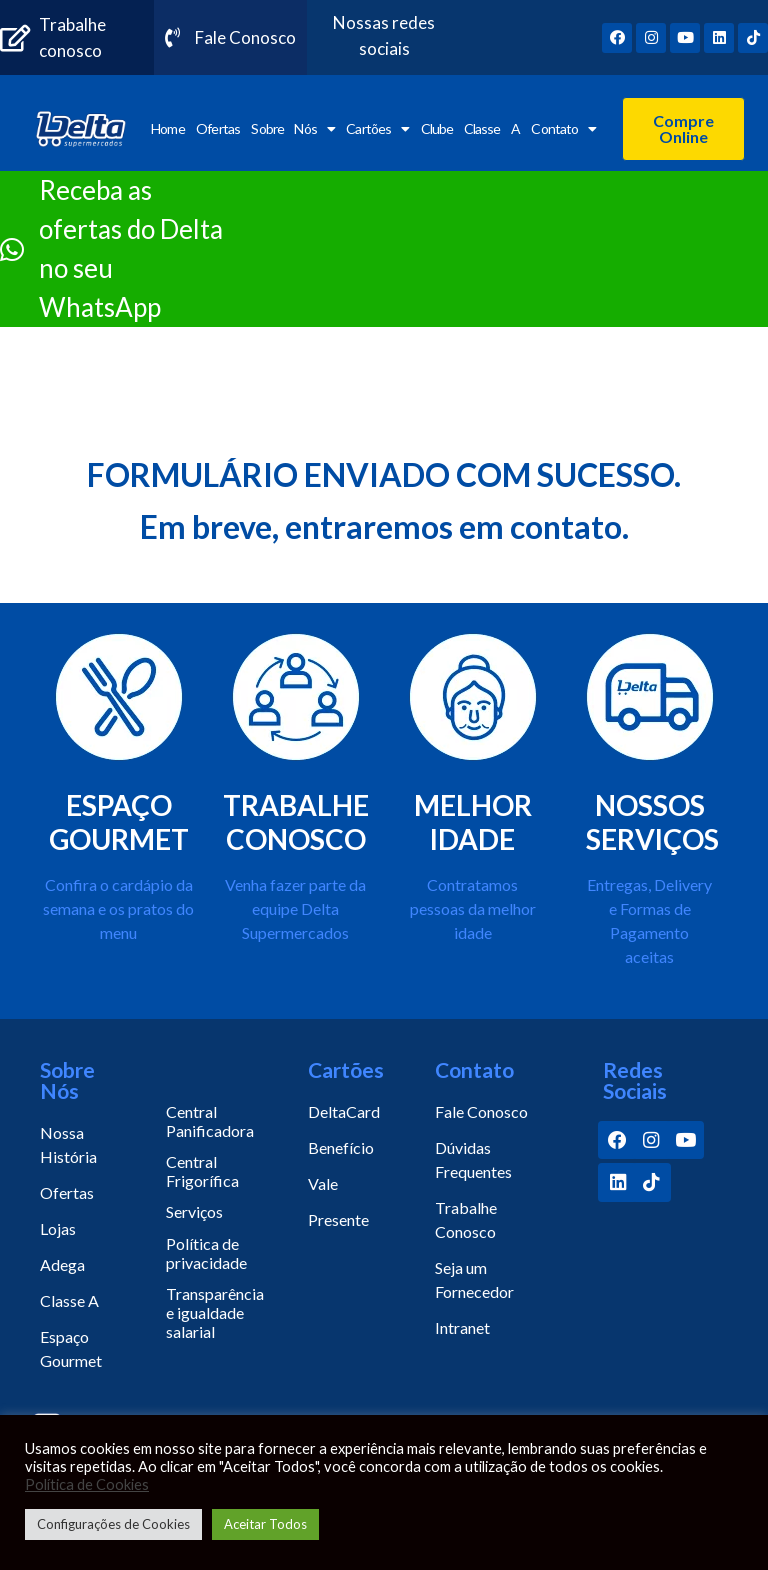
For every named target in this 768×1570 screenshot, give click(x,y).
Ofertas (218, 128)
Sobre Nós (292, 129)
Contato (563, 129)
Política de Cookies (87, 1484)
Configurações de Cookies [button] (113, 1524)
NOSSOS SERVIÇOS (652, 822)
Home (167, 128)
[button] (683, 129)
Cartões (377, 129)
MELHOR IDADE (473, 822)
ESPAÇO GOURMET (119, 822)
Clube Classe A (470, 128)
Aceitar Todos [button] (265, 1524)
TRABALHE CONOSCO (296, 822)
